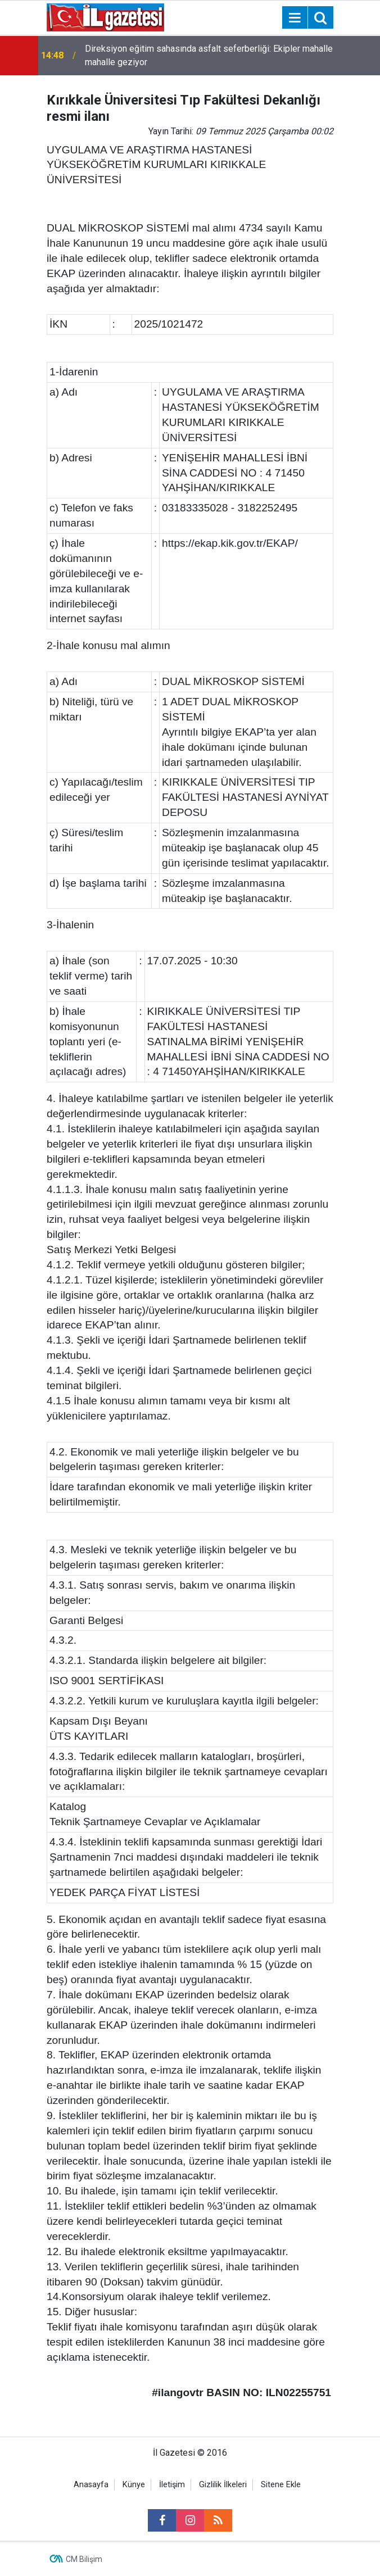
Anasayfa (91, 2484)
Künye (134, 2484)
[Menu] (294, 18)
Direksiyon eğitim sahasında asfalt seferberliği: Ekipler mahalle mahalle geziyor (209, 55)
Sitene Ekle (281, 2484)
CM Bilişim (84, 2559)
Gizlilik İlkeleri (223, 2484)
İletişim (172, 2484)
